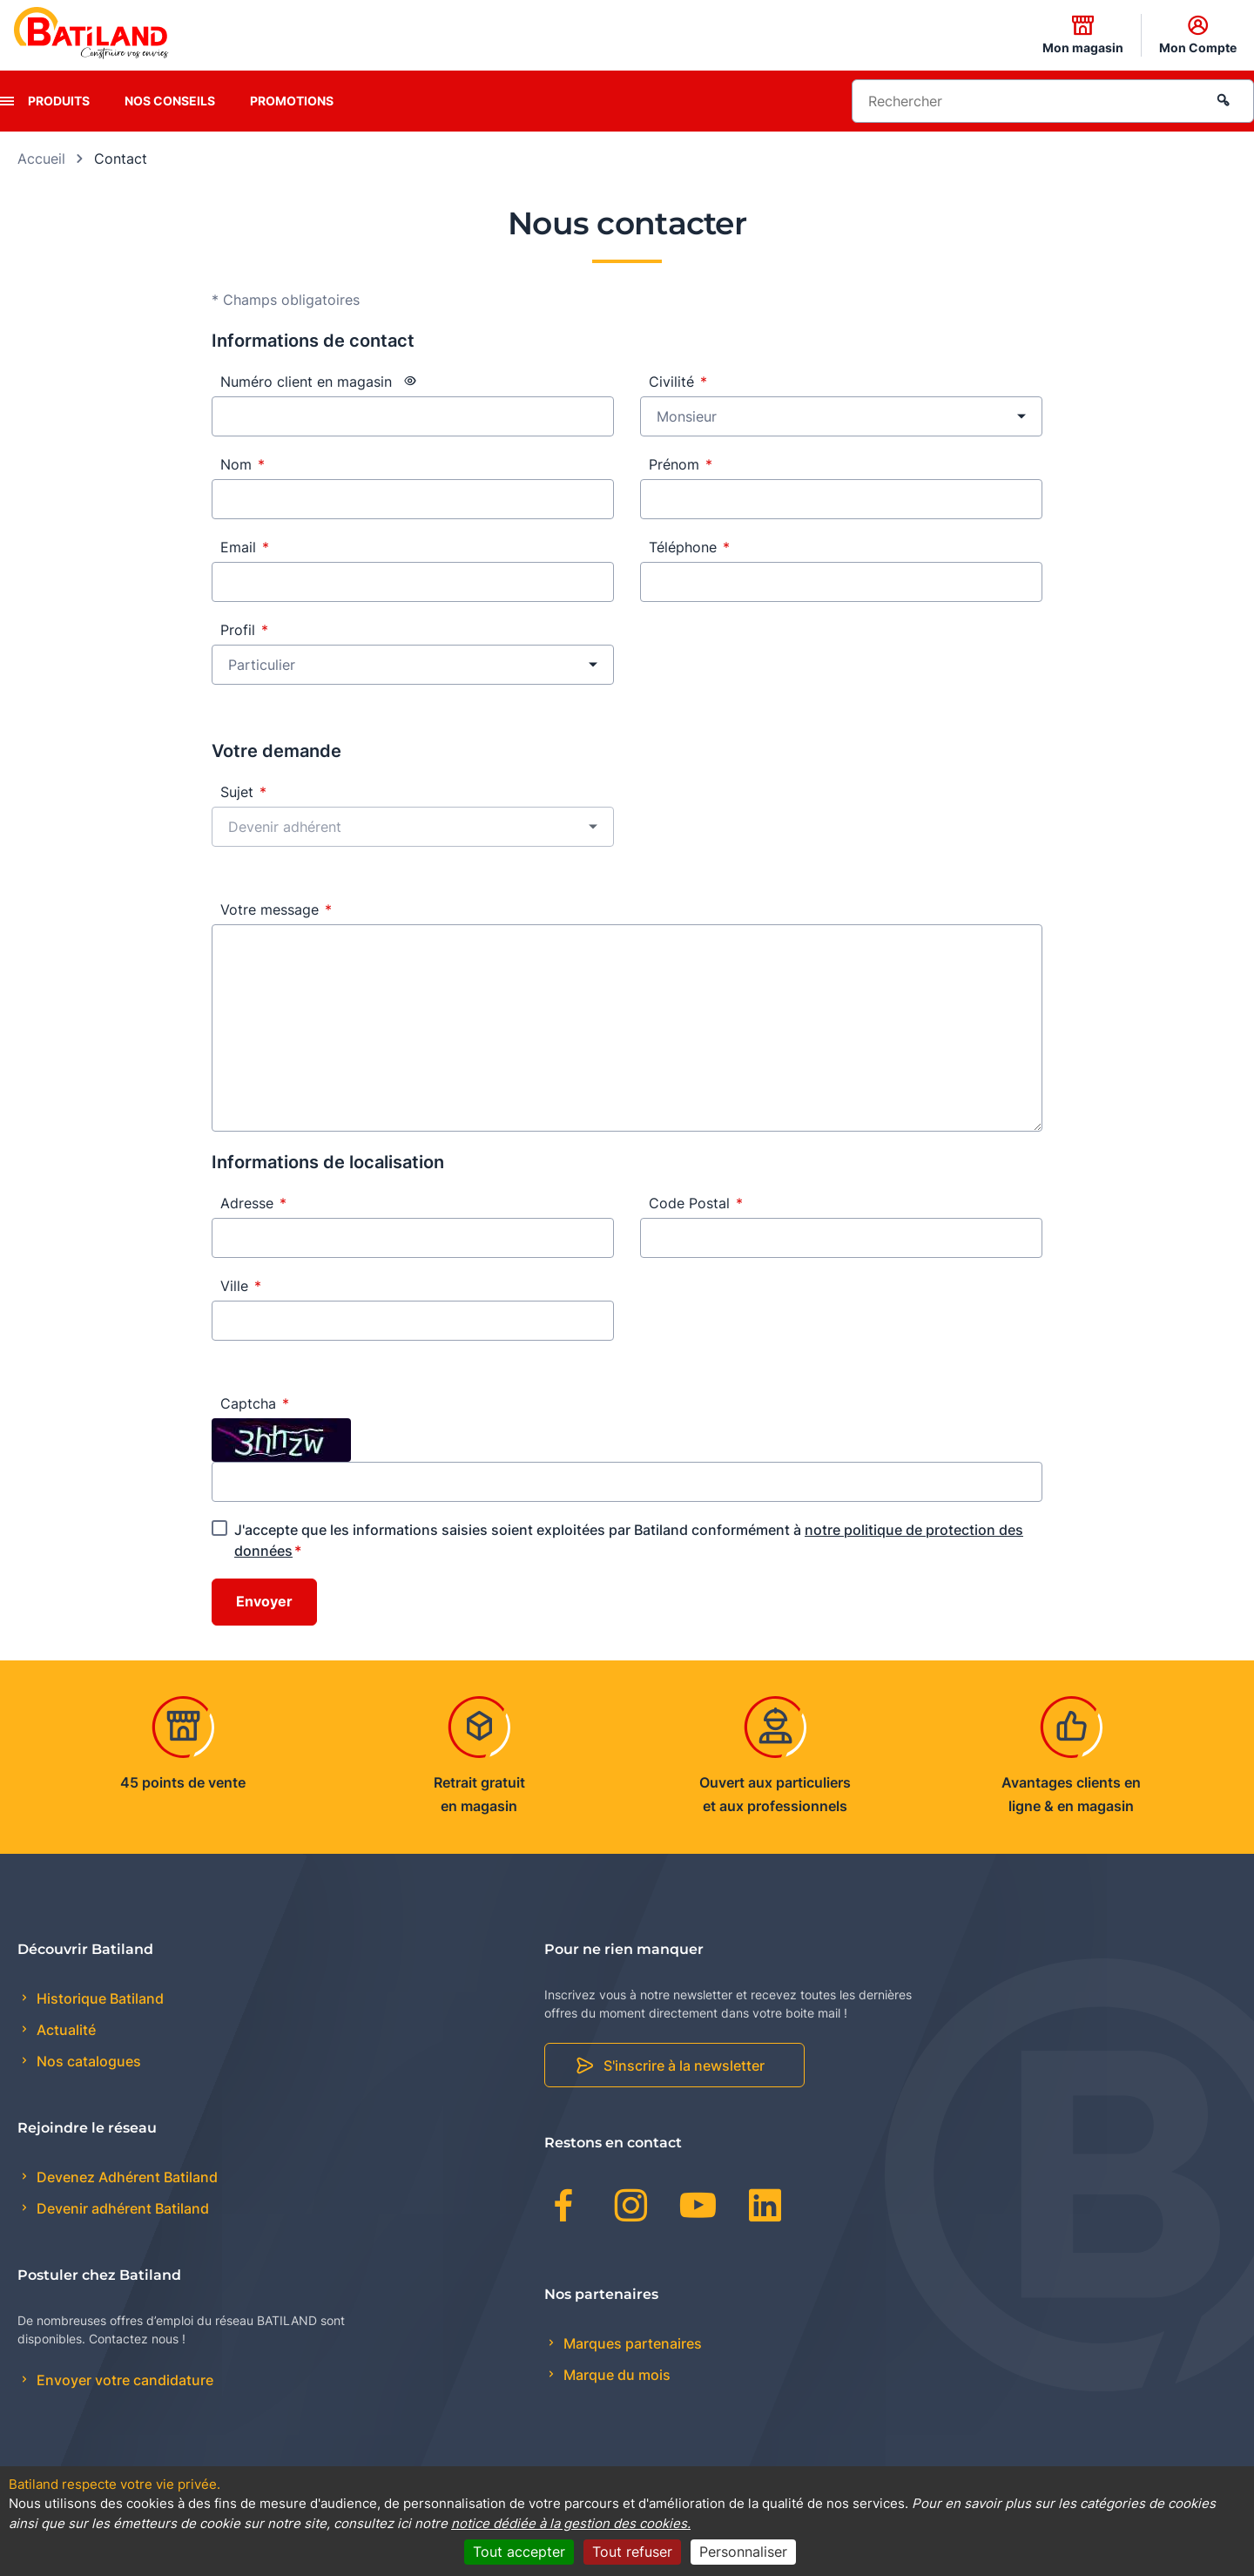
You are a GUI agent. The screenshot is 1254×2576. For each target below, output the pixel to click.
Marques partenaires (631, 2343)
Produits (59, 100)
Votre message (276, 909)
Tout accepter (519, 2551)
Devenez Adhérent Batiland (125, 2177)
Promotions (292, 100)
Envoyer (264, 1602)
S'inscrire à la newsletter (684, 2065)
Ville (240, 1286)
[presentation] (7, 101)
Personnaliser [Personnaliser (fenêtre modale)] (743, 2551)
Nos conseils (170, 100)
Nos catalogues (87, 2061)
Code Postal (696, 1203)
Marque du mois (615, 2374)
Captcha (254, 1403)
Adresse (253, 1203)
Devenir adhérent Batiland (121, 2208)
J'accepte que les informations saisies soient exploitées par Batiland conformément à (628, 1540)
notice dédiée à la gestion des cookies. (571, 2523)
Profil (244, 630)
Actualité (64, 2029)
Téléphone (689, 547)
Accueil (41, 158)
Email (244, 547)
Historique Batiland (98, 1998)
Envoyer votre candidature (123, 2380)
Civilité (678, 381)
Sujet (243, 792)
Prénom (680, 464)
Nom (242, 464)
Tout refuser (632, 2551)
